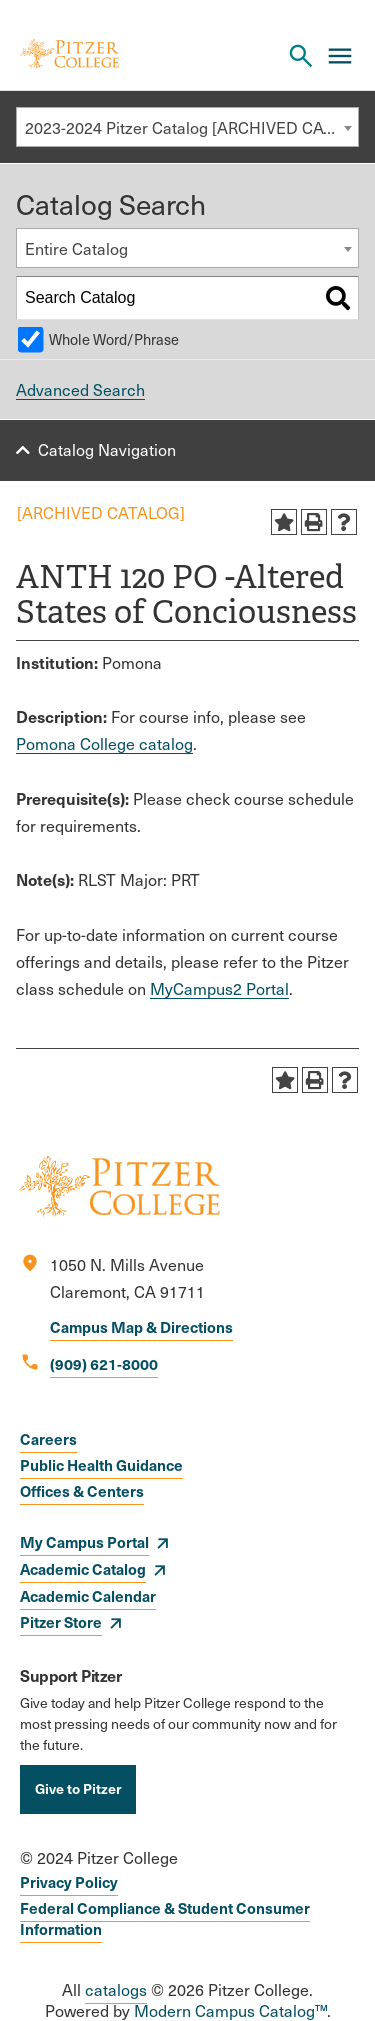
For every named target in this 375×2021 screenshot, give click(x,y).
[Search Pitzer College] (301, 56)
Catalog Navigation (107, 449)
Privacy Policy (69, 1881)
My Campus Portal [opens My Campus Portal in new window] (84, 1541)
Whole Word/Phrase (114, 339)
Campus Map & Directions (141, 1326)
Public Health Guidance (101, 1464)
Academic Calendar (88, 1595)
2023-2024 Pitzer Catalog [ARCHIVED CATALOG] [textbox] (191, 127)
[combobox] (187, 127)
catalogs (116, 1989)
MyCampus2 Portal (219, 988)
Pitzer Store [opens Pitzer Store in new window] (61, 1621)
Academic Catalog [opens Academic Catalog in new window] (83, 1568)
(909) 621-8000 (104, 1363)
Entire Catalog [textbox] (76, 248)
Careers (48, 1438)
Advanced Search (80, 389)
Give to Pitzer (78, 1788)
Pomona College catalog (104, 743)
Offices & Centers (82, 1490)
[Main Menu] (340, 56)
